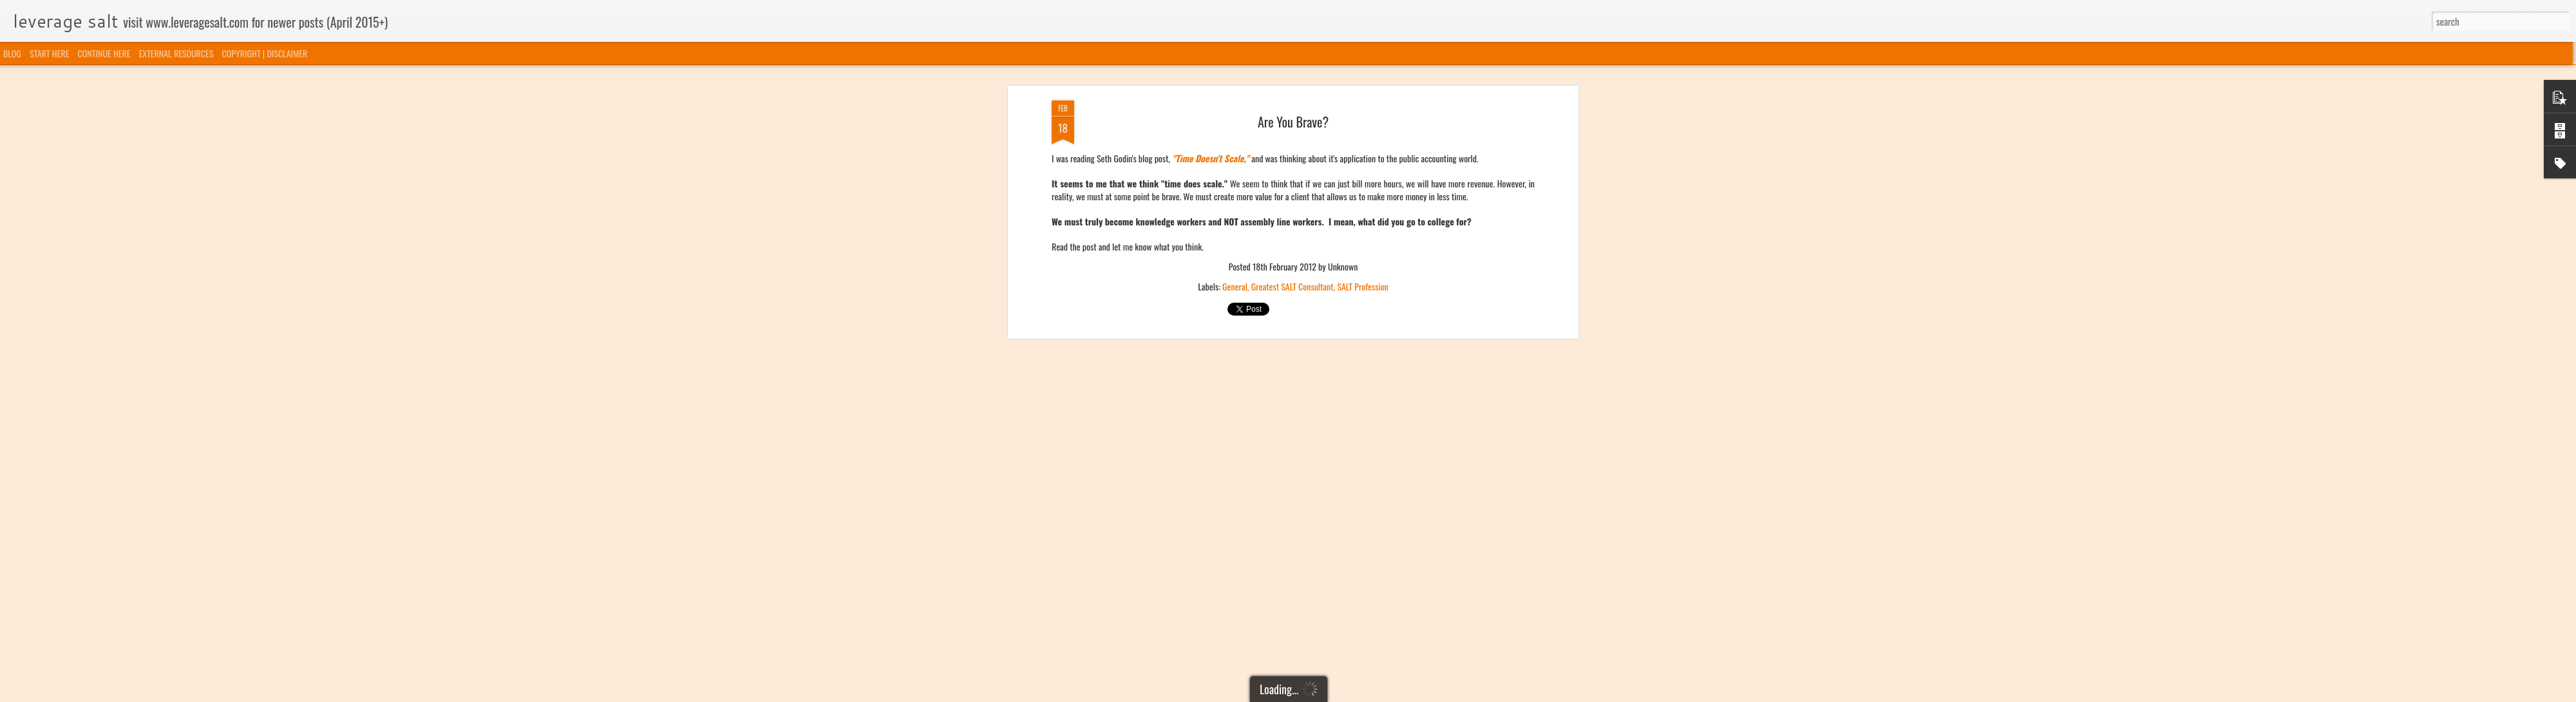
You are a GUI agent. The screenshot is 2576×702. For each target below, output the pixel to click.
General (1234, 75)
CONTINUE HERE (104, 53)
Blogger (1353, 693)
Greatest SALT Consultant (1292, 75)
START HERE (49, 53)
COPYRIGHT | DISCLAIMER (265, 53)
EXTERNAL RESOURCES (176, 53)
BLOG (12, 53)
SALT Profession (1362, 75)
